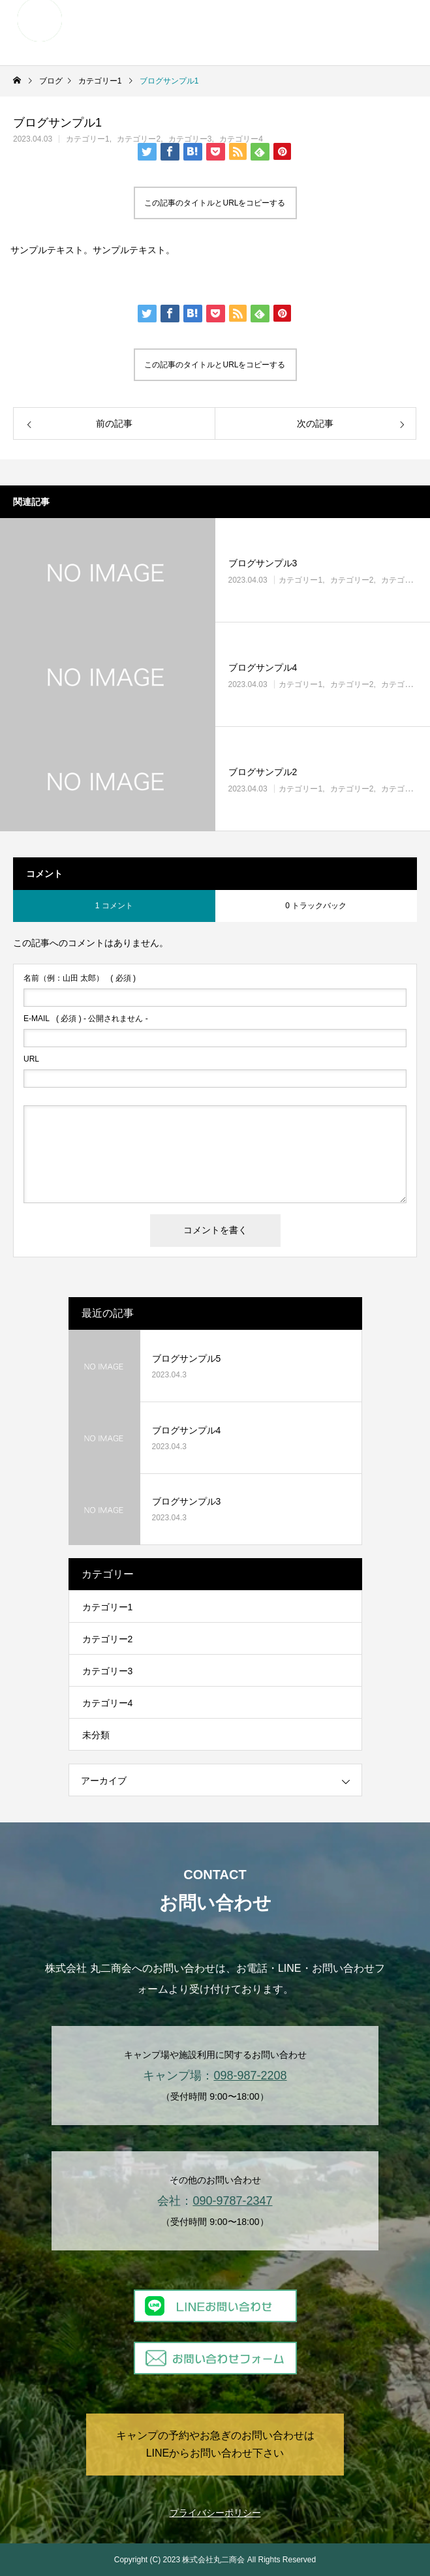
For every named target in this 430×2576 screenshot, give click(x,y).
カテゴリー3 (190, 139)
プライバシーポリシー (215, 2512)
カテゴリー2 (139, 139)
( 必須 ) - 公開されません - (85, 1018)
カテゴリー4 (241, 139)
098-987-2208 (249, 2075)
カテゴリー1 (88, 139)
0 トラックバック (315, 905)
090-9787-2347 (232, 2200)
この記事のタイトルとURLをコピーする (214, 202)
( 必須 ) (79, 978)
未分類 (96, 1735)
